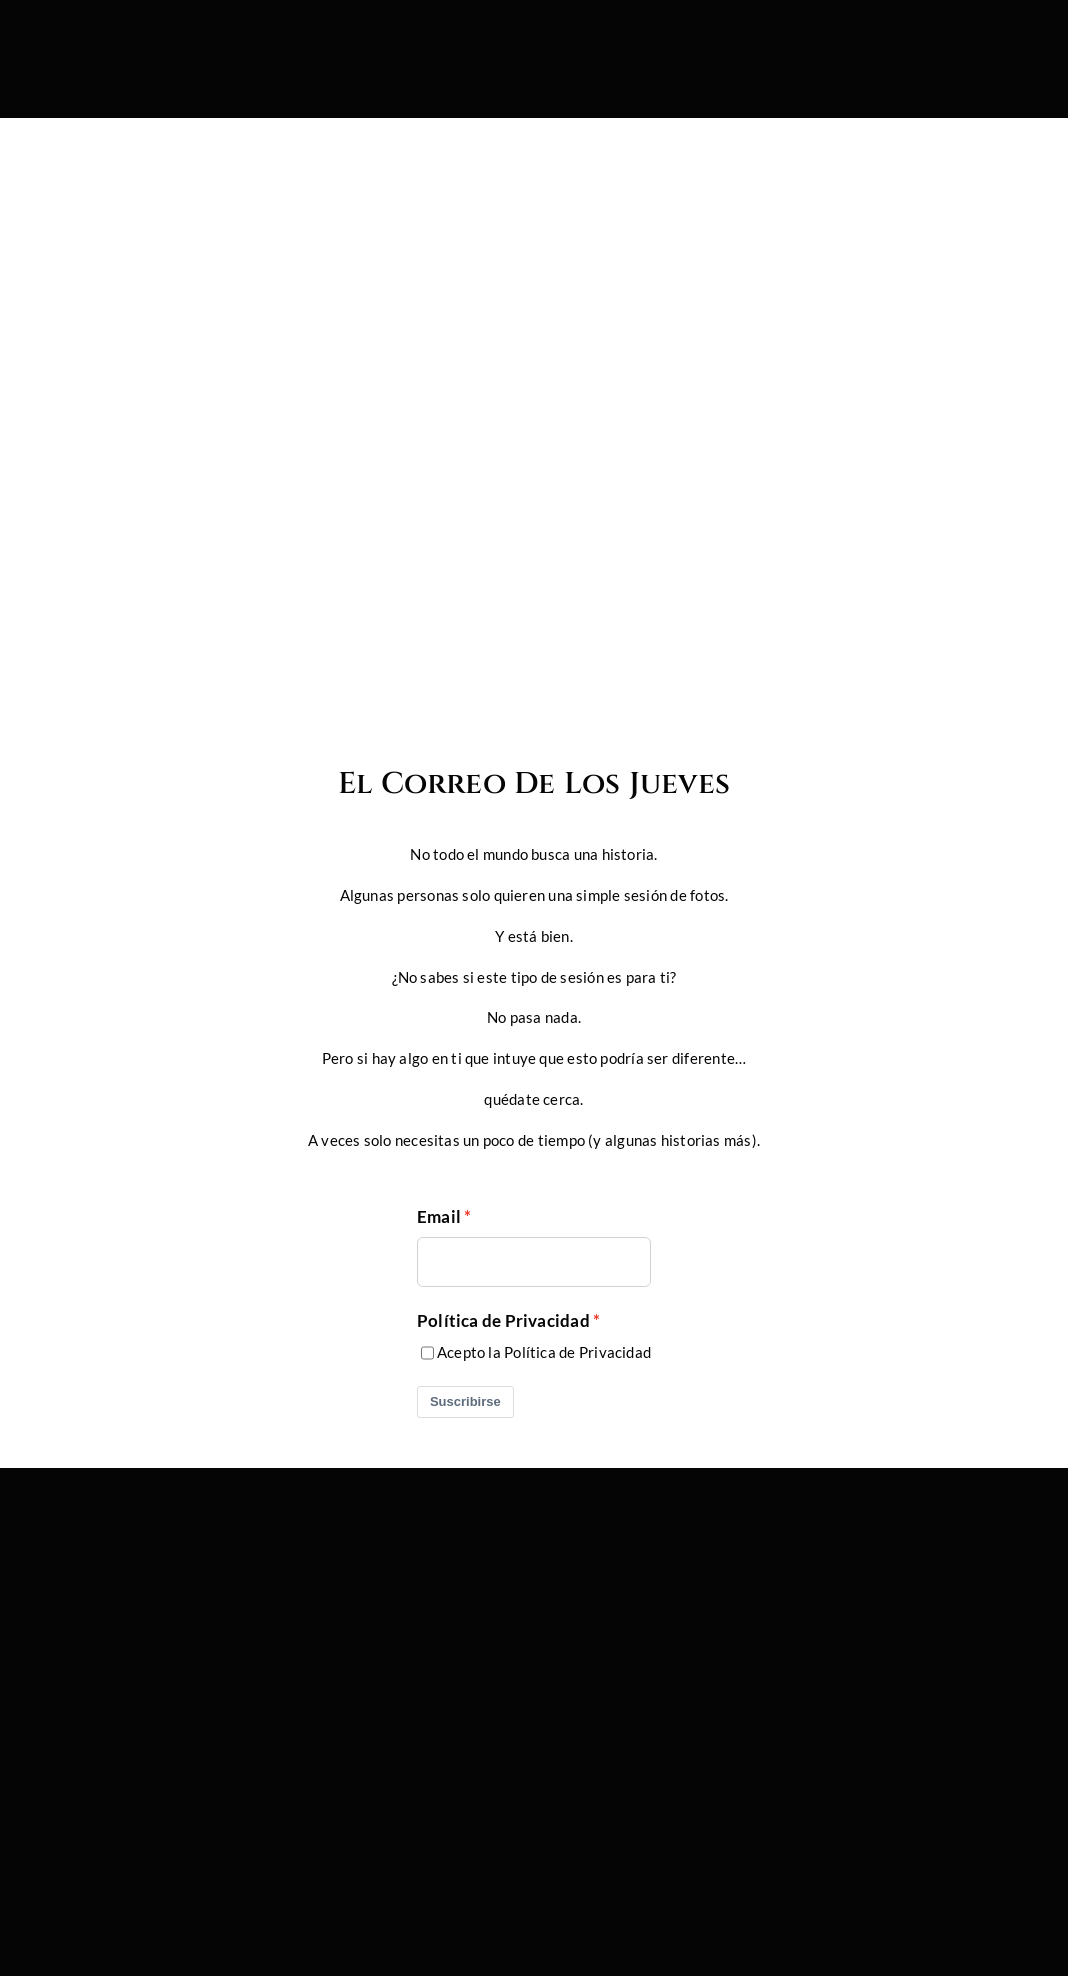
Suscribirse (465, 1401)
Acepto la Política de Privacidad (544, 1352)
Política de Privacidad (503, 1321)
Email (439, 1217)
